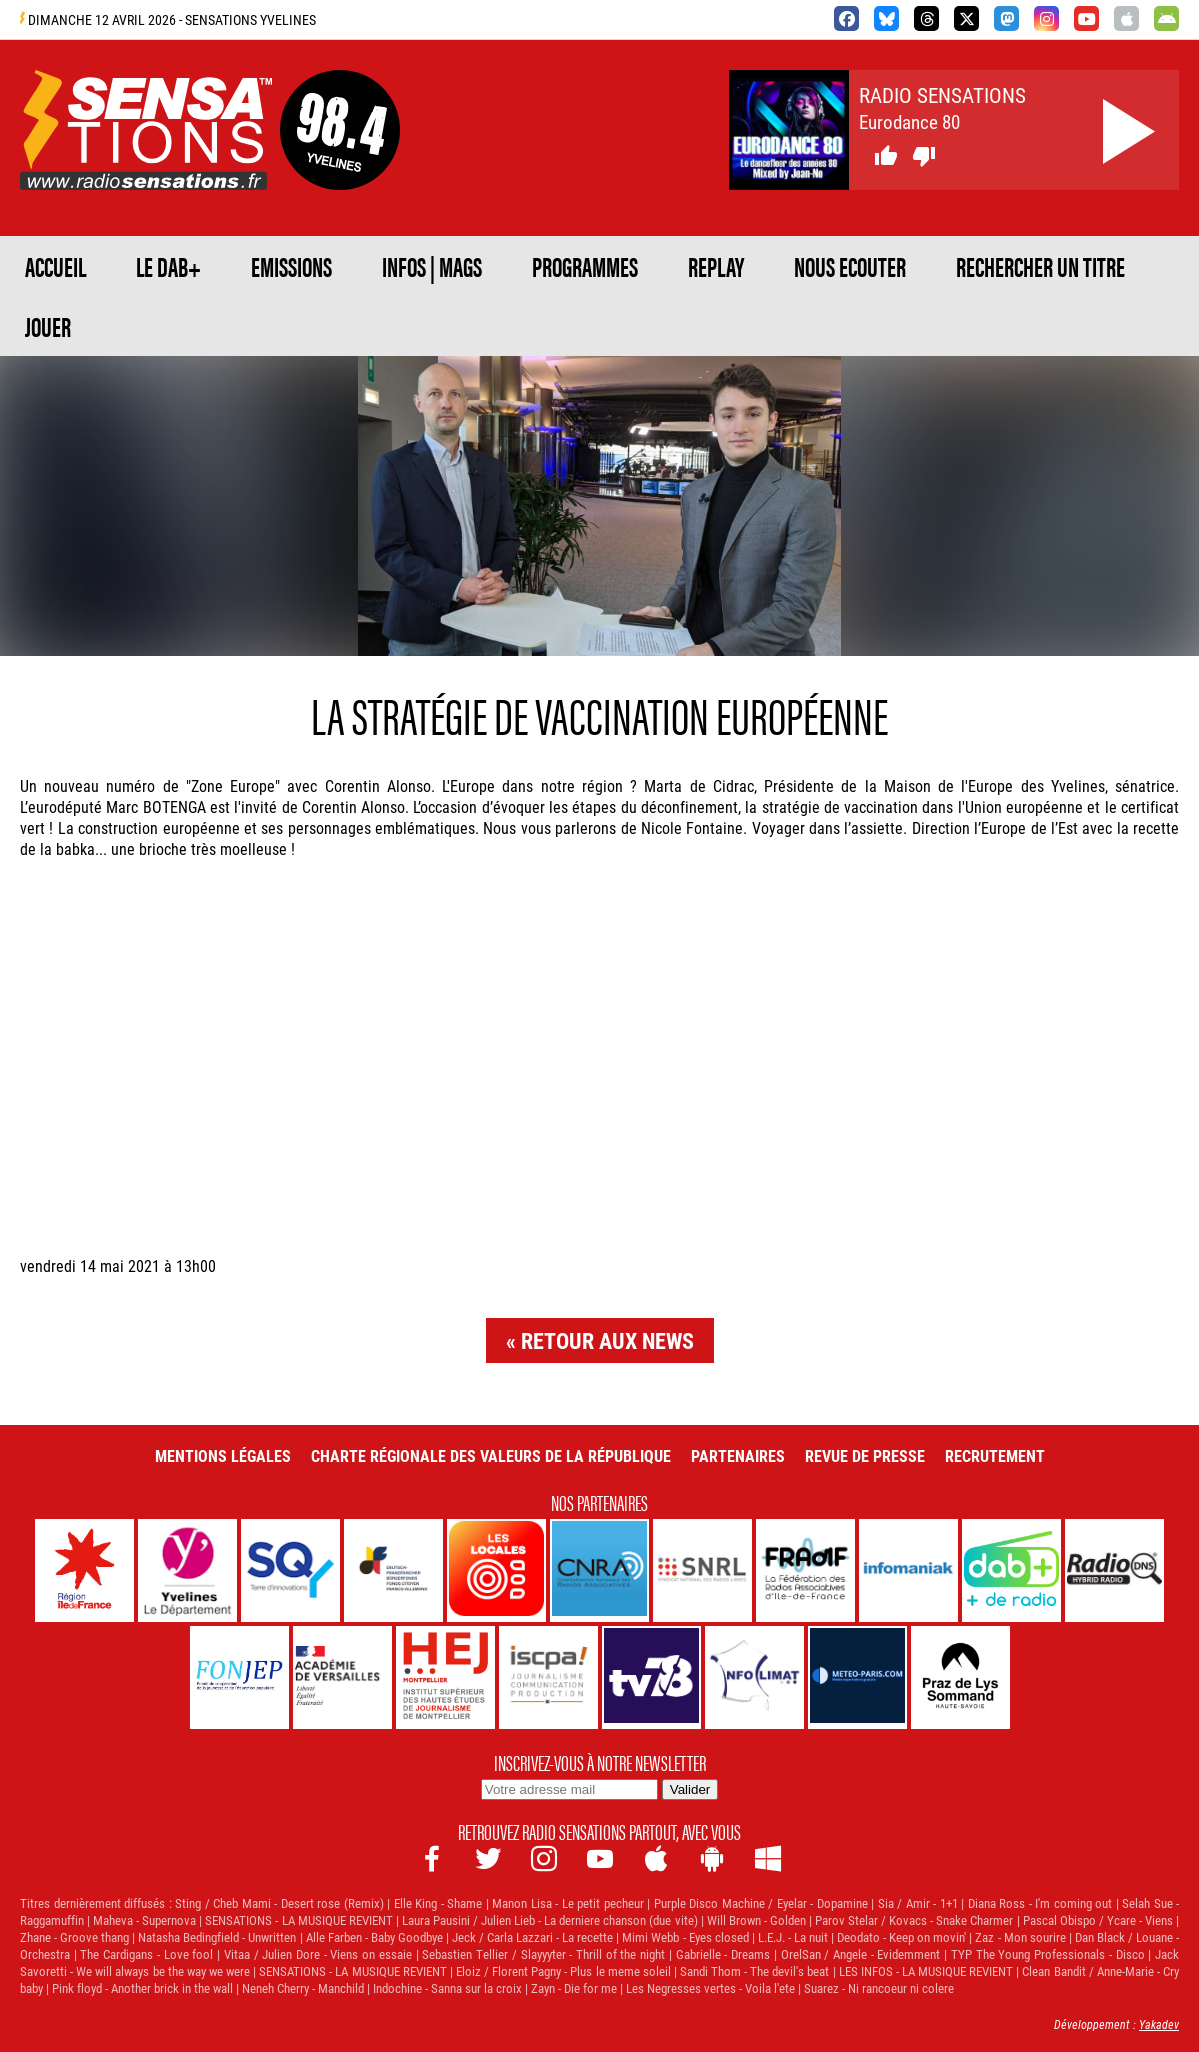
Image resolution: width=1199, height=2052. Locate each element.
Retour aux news (607, 1340)
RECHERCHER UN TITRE (1040, 266)
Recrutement (995, 1455)
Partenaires (738, 1455)
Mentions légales (223, 1455)
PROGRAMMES (585, 266)
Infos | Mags (432, 266)
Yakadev (1159, 2024)
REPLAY (716, 266)
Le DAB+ (168, 266)
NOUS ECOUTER (850, 266)
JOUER (48, 326)
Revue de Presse (865, 1455)
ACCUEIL (55, 266)
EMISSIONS (291, 266)
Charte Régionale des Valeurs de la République (491, 1455)
